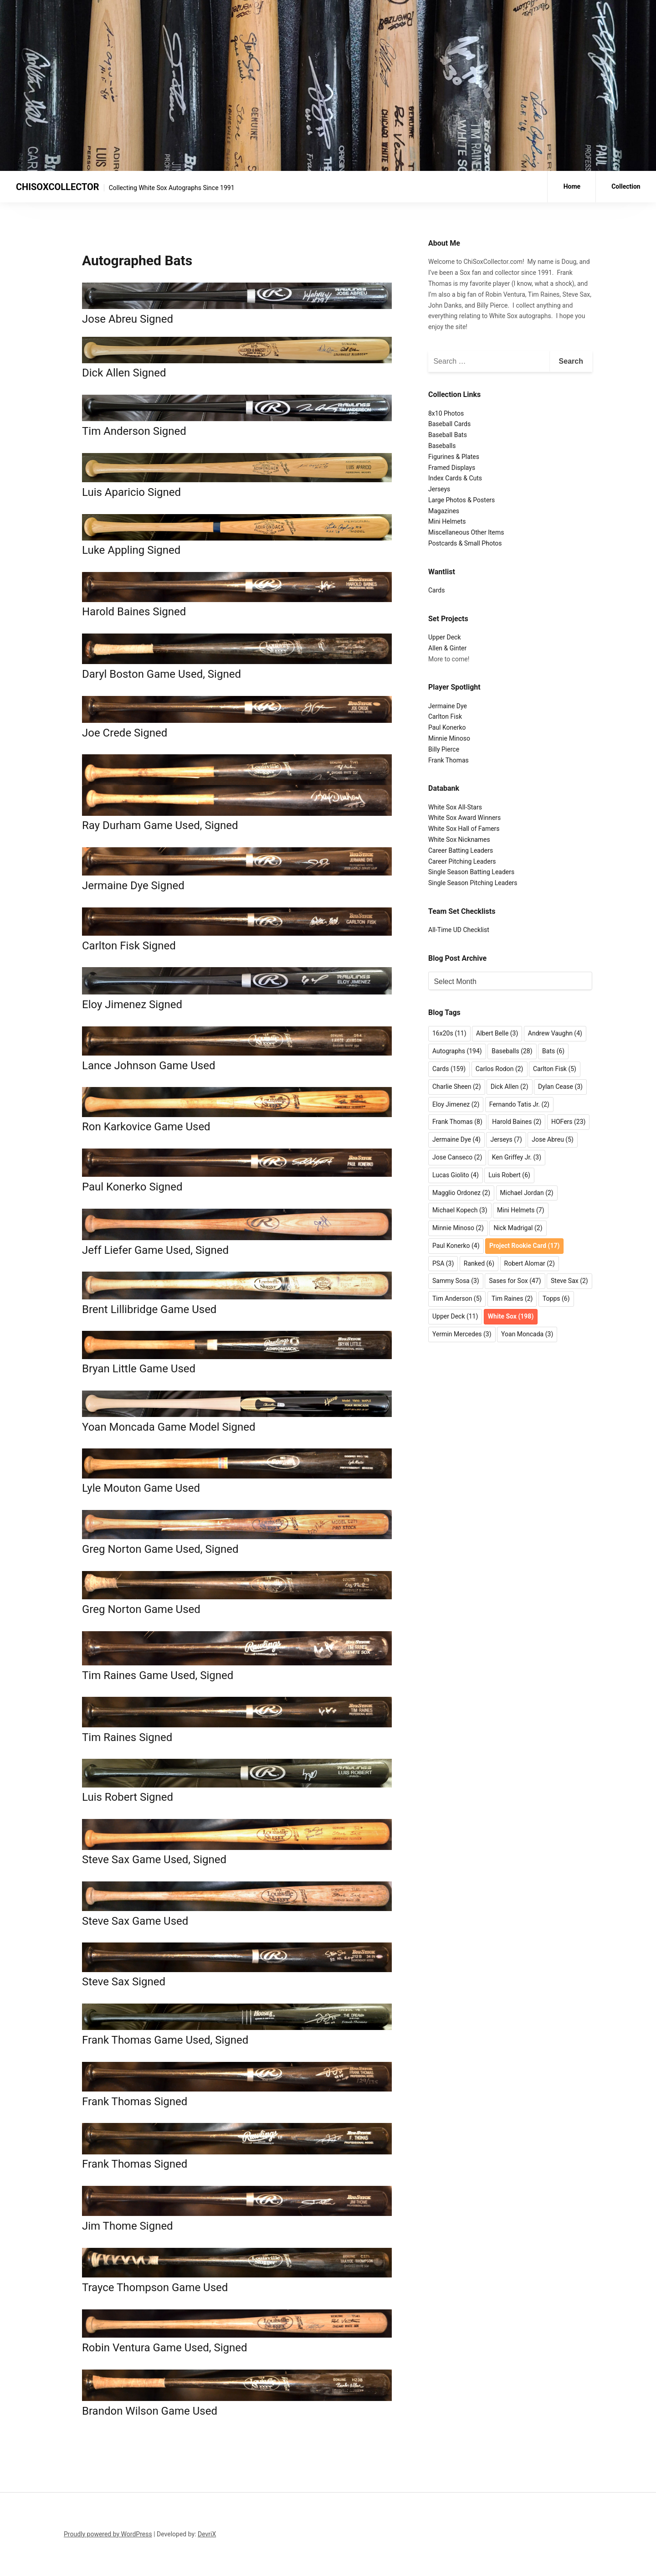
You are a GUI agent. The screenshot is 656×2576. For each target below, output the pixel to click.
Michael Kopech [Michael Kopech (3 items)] (459, 1210)
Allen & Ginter (447, 648)
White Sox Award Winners (464, 817)
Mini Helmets (447, 521)
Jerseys (439, 489)
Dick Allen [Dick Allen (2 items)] (509, 1086)
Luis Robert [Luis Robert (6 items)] (509, 1175)
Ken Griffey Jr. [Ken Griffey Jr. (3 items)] (516, 1157)
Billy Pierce (443, 749)
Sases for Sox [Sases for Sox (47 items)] (515, 1280)
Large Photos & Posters (461, 500)
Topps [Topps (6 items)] (556, 1298)
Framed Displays (451, 467)
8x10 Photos (446, 413)
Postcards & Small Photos (465, 543)
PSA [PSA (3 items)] (443, 1263)
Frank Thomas (448, 760)
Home (572, 186)
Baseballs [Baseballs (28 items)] (512, 1051)
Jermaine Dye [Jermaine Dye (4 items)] (456, 1139)
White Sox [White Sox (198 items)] (510, 1316)
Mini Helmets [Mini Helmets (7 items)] (520, 1210)
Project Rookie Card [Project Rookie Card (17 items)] (524, 1245)
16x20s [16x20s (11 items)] (449, 1033)
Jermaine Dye (447, 706)
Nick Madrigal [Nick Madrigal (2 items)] (517, 1227)
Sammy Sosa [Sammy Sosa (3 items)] (455, 1280)
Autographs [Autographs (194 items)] (457, 1051)
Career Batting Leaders (460, 850)
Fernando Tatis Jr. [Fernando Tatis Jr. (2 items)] (519, 1104)
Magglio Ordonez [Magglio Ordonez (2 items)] (461, 1192)
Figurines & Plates (453, 456)
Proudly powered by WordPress (108, 2534)
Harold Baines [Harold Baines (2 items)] (516, 1121)
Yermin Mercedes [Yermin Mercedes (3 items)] (462, 1334)
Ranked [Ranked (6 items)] (479, 1263)
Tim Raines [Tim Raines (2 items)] (512, 1298)
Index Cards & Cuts (455, 478)
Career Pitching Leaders (462, 861)
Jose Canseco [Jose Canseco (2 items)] (457, 1157)
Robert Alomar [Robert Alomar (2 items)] (529, 1263)
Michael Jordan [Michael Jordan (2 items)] (527, 1192)
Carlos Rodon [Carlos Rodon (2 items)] (499, 1068)
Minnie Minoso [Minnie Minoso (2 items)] (458, 1227)
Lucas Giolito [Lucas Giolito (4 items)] (455, 1175)
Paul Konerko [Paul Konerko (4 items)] (456, 1245)
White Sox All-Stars (455, 807)
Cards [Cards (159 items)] (449, 1068)
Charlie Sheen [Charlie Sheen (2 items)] (456, 1086)
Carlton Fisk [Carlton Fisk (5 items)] (554, 1068)
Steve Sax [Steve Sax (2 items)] (569, 1280)
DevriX (207, 2534)
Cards (436, 590)
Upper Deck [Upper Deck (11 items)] (455, 1316)
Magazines (443, 511)
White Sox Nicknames (459, 839)
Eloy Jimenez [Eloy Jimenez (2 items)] (455, 1104)
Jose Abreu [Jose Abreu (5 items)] (553, 1139)
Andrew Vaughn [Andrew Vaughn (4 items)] (555, 1033)
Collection (626, 186)
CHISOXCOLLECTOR (57, 186)
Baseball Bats (447, 434)
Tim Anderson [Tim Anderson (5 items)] (457, 1298)
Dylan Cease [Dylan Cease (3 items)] (560, 1086)
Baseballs (442, 445)
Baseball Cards (449, 424)
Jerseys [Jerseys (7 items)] (506, 1139)
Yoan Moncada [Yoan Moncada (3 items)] (527, 1334)
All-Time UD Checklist (458, 929)
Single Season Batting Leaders (471, 872)
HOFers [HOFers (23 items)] (568, 1121)
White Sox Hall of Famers (464, 828)
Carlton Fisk (445, 716)
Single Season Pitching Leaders (473, 882)
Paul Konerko (447, 727)
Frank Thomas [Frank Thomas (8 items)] (457, 1121)
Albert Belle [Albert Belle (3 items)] (497, 1033)
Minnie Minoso (449, 738)
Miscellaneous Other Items (466, 532)
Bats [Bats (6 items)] (553, 1051)
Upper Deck (444, 637)
